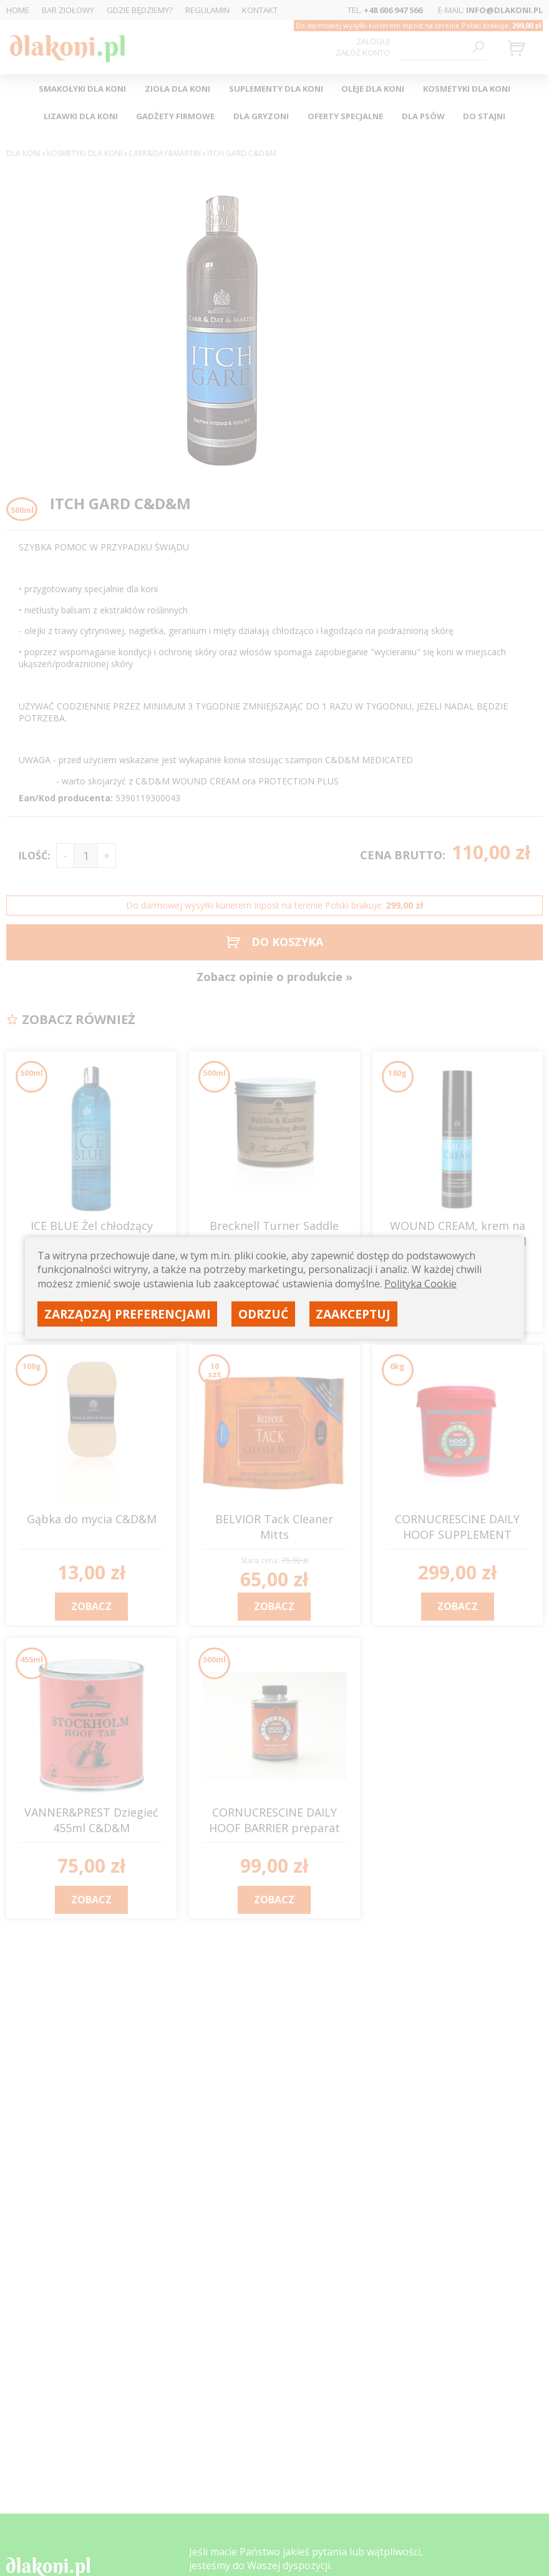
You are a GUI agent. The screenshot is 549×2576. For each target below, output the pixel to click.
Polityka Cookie (420, 1283)
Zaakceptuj (353, 1313)
